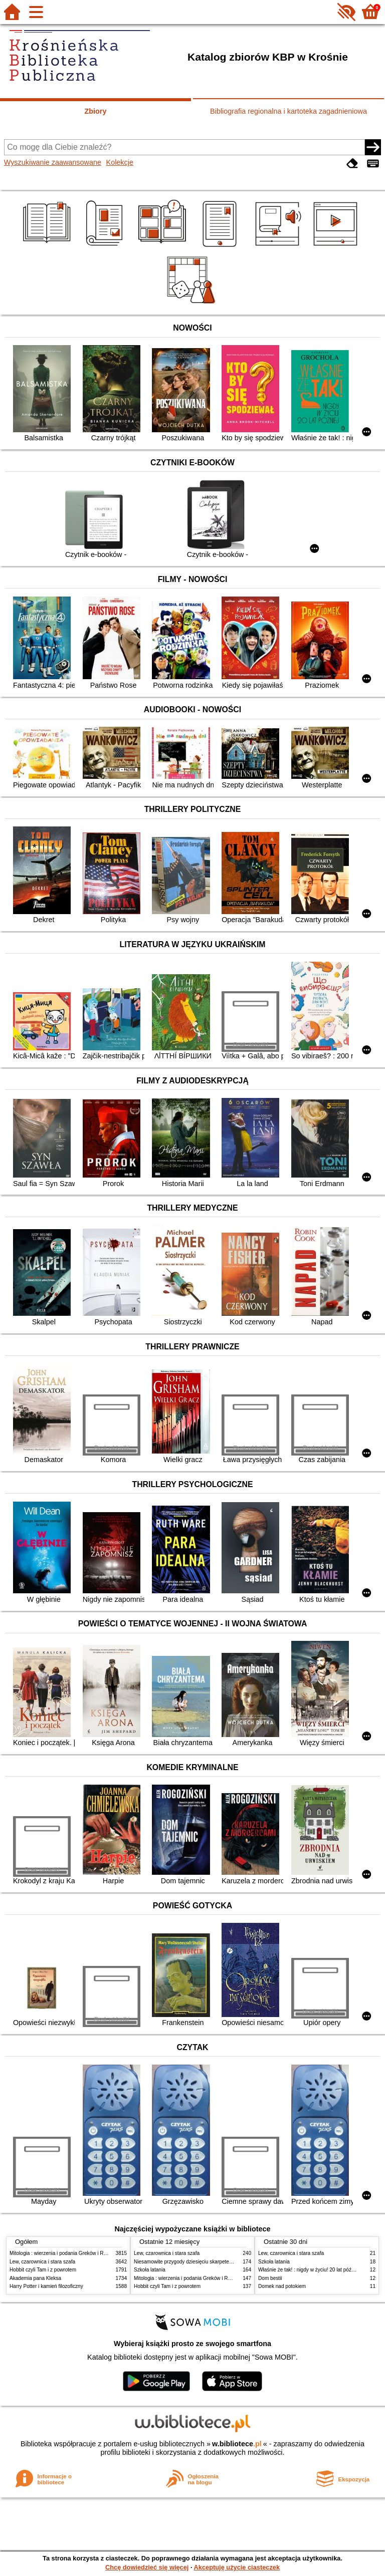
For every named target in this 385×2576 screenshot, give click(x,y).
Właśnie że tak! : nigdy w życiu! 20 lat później (308, 2269)
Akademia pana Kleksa (35, 2278)
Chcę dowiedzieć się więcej (146, 2567)
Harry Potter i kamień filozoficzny (46, 2286)
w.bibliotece (237, 2444)
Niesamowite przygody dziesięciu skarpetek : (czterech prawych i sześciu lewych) (225, 2261)
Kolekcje (119, 162)
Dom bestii (270, 2278)
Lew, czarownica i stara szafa (42, 2261)
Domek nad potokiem (282, 2286)
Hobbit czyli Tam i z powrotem (43, 2269)
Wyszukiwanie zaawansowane (52, 162)
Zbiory (96, 111)
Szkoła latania (149, 2269)
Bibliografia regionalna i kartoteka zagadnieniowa (288, 111)
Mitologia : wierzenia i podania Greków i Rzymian (65, 2253)
